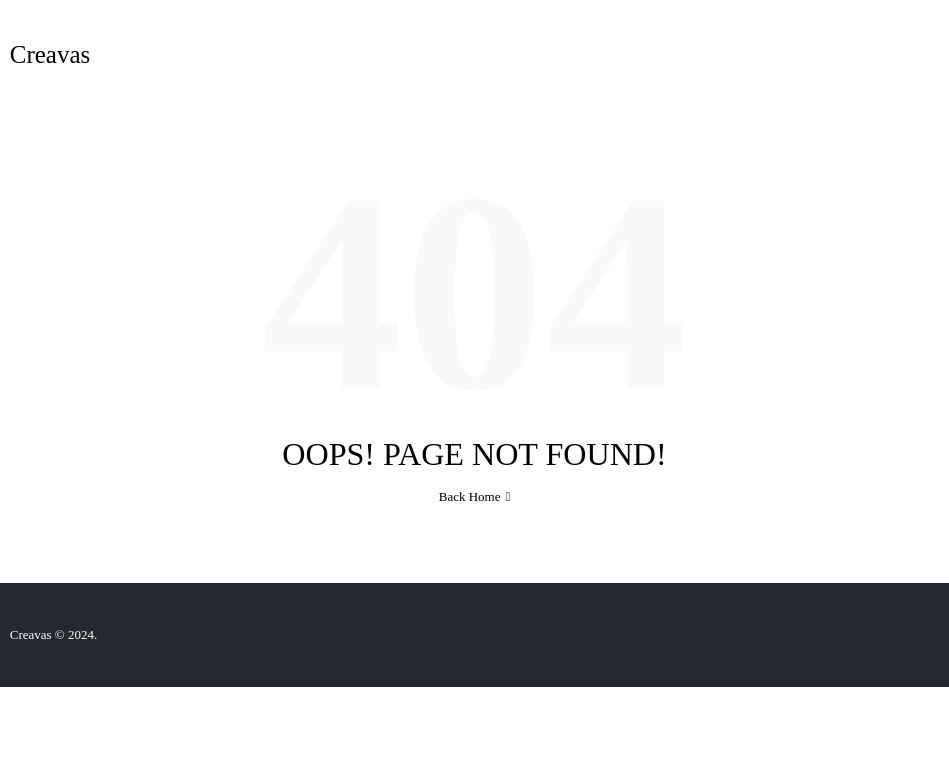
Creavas (50, 54)
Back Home (474, 496)
